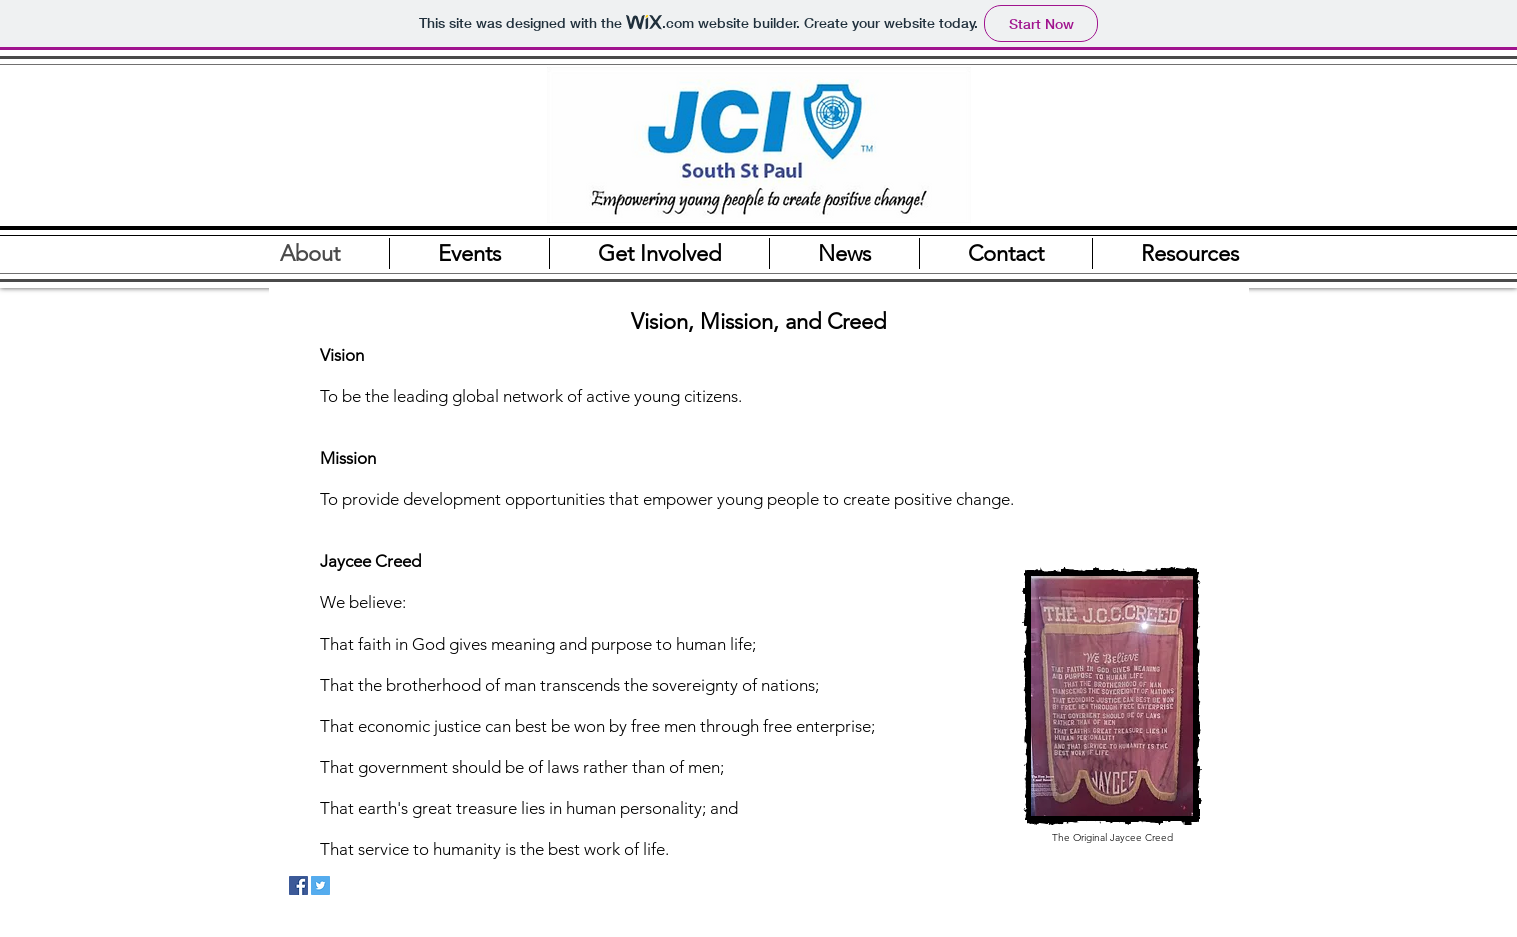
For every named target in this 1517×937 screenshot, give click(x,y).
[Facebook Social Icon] (298, 885)
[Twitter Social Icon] (320, 885)
